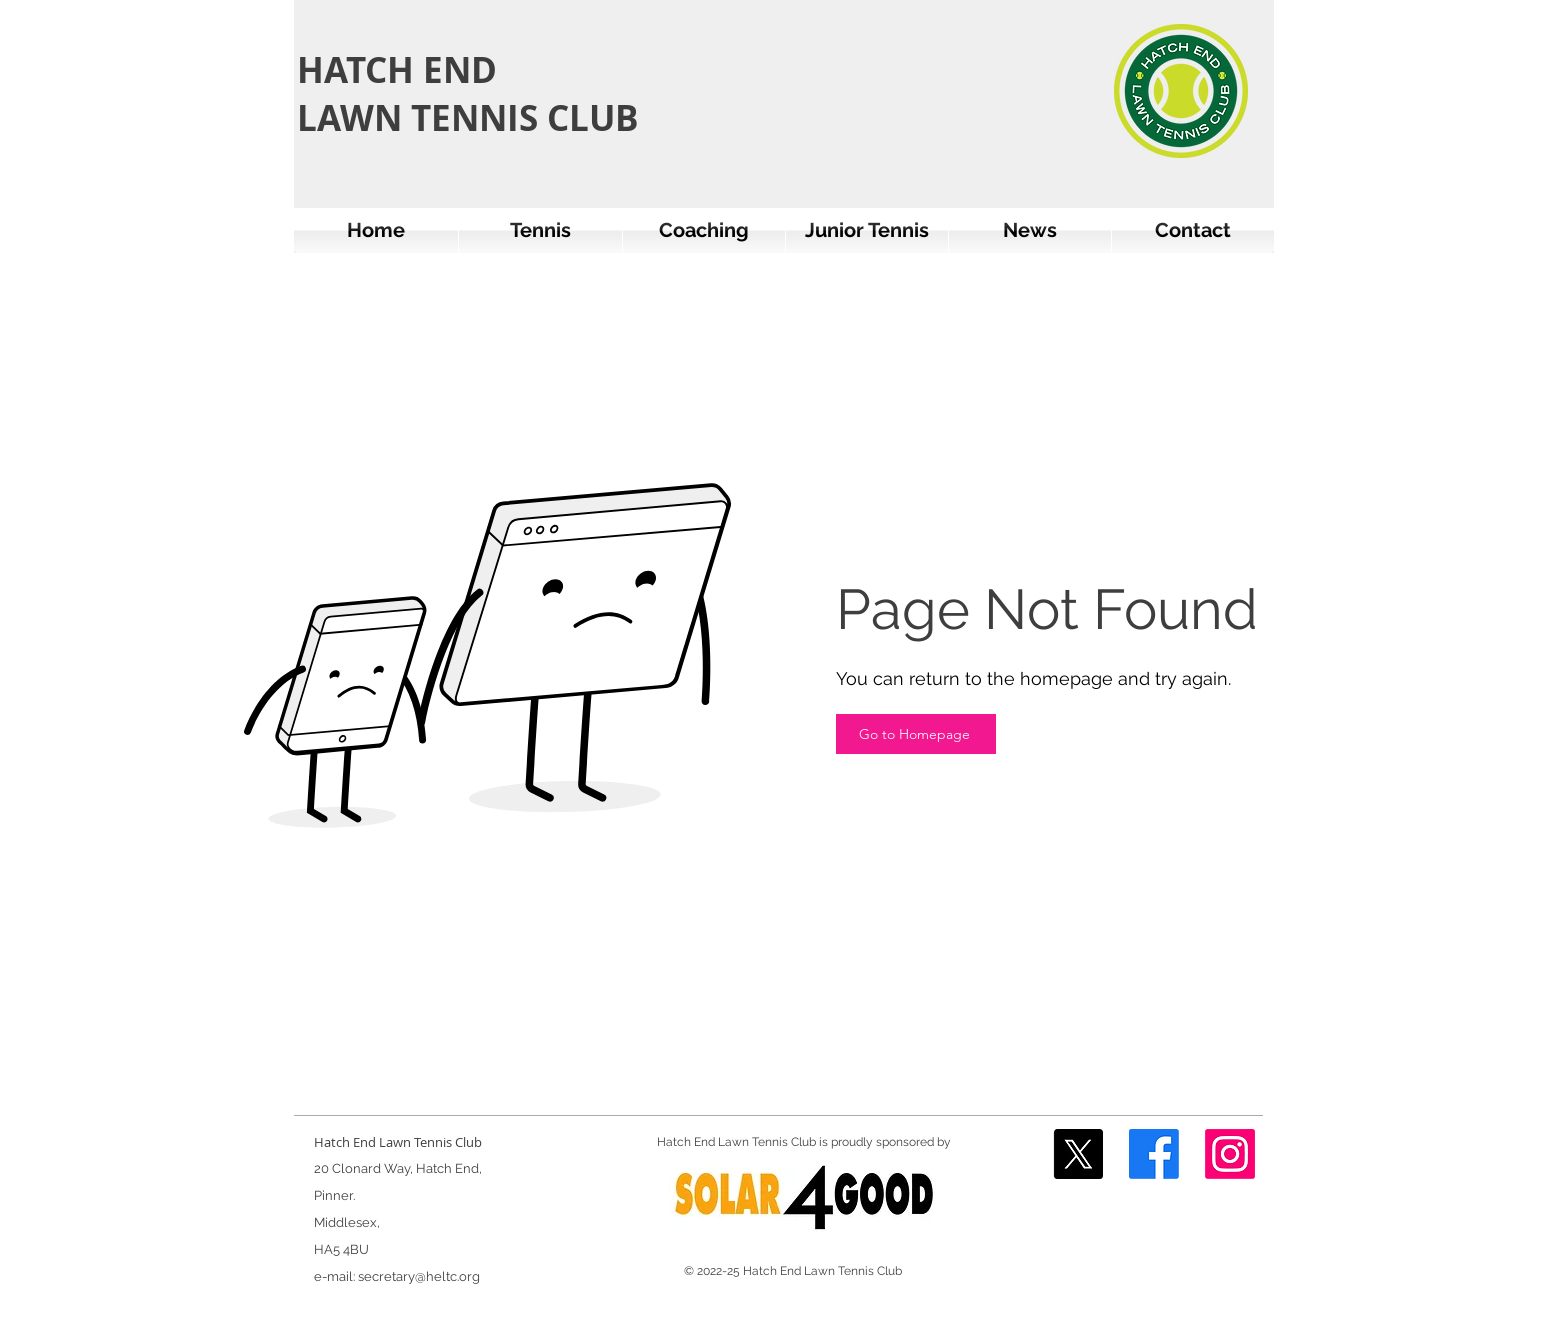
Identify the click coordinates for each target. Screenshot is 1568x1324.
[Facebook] (1154, 1154)
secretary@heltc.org (419, 1276)
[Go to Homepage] (916, 734)
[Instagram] (1230, 1154)
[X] (1078, 1154)
